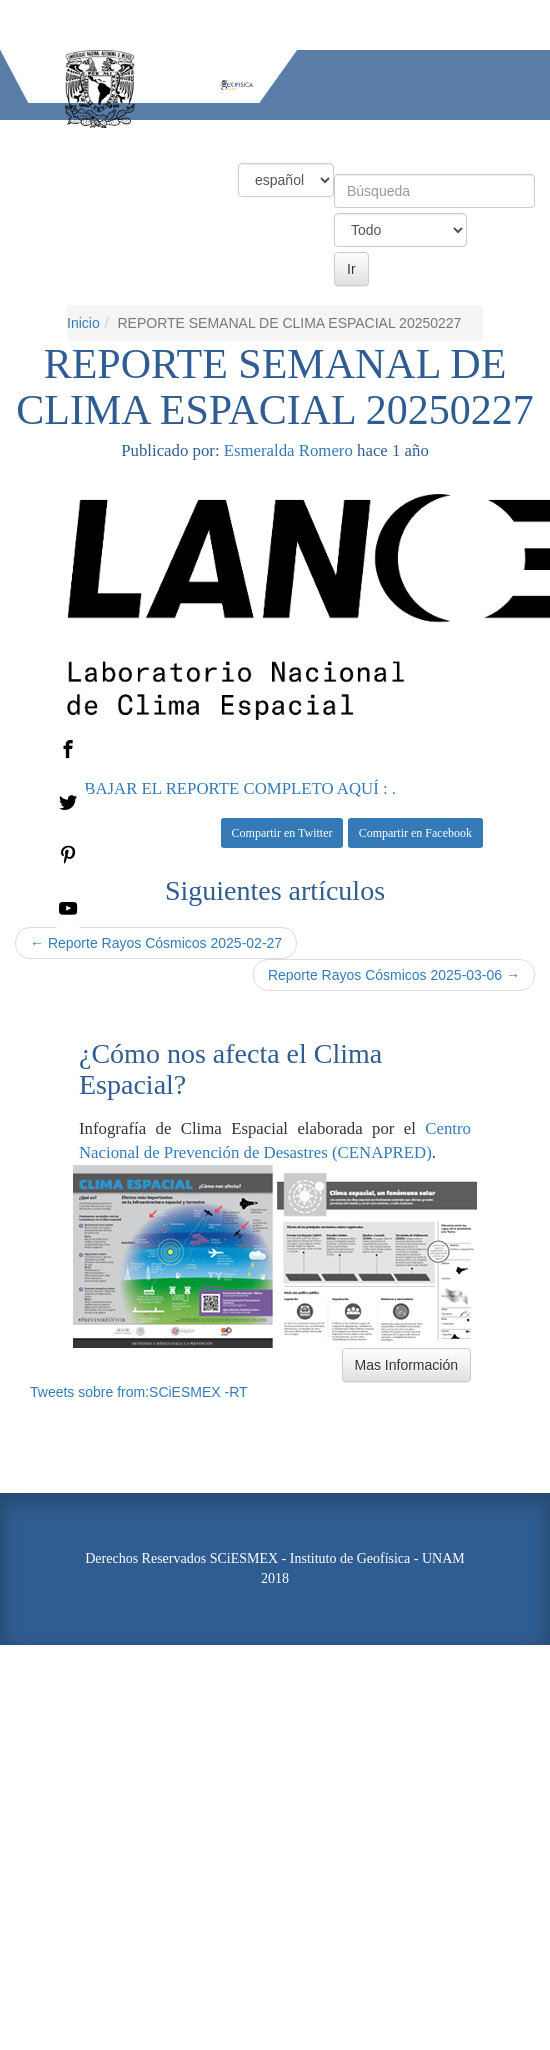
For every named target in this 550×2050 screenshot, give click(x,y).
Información (42, 172)
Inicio (19, 137)
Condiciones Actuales (129, 137)
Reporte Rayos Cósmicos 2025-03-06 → (394, 975)
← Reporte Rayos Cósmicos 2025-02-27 (156, 943)
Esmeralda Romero (288, 450)
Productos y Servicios (293, 137)
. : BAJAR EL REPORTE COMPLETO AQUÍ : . (231, 788)
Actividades (425, 137)
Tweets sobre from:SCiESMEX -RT (139, 1392)
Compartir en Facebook (415, 833)
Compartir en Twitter (282, 833)
